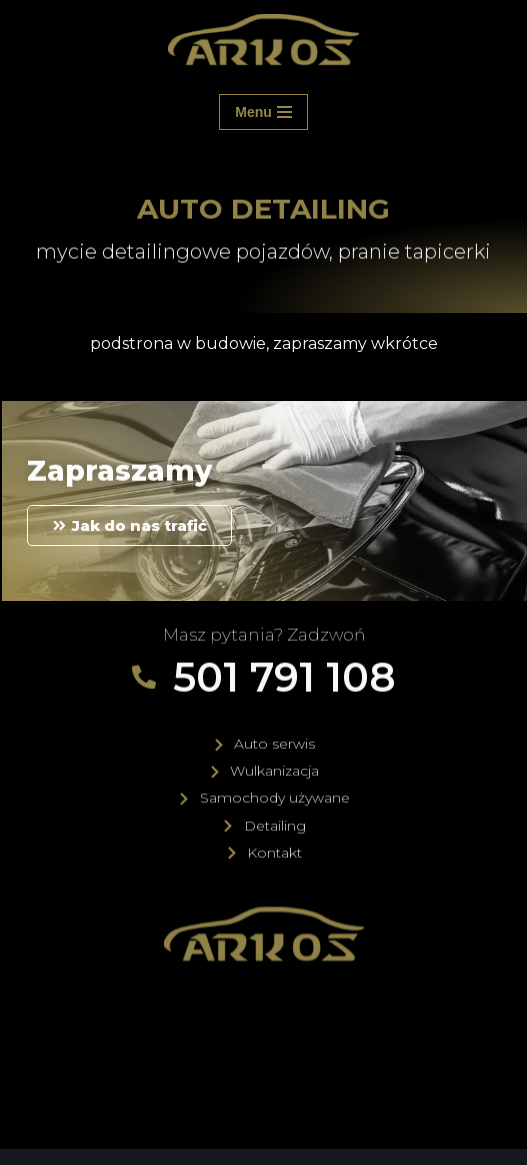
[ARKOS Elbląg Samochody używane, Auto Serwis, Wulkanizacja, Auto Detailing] (263, 40)
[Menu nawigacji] (263, 112)
